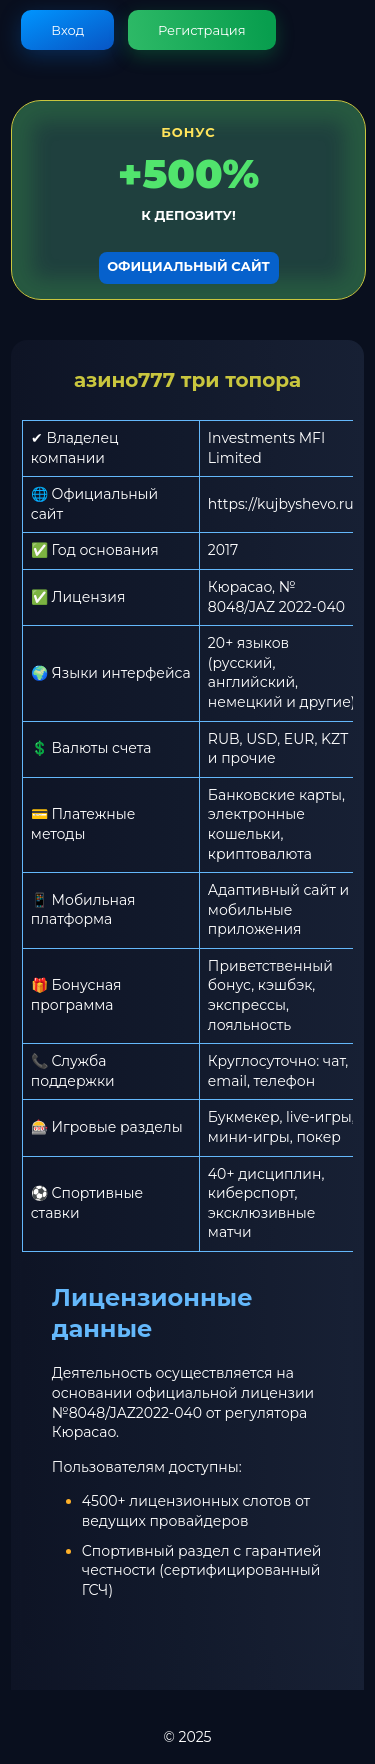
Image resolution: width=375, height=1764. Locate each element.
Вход (67, 30)
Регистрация (202, 30)
